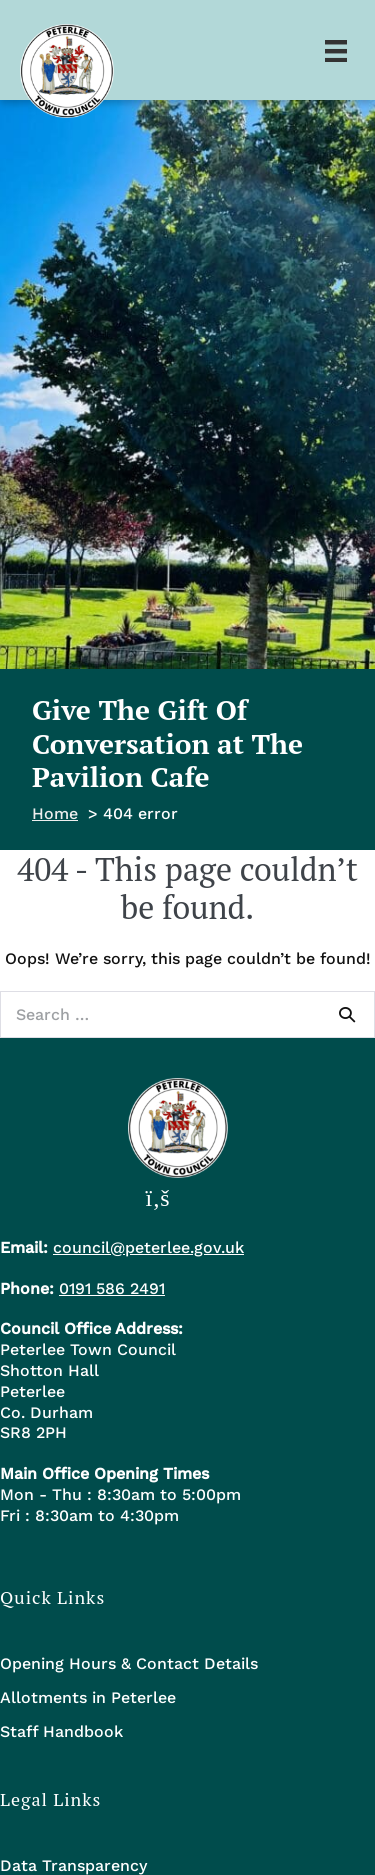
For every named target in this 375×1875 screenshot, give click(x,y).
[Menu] (336, 50)
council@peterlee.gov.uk (148, 1247)
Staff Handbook (61, 1731)
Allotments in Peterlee (88, 1697)
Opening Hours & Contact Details (129, 1663)
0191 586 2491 (112, 1288)
